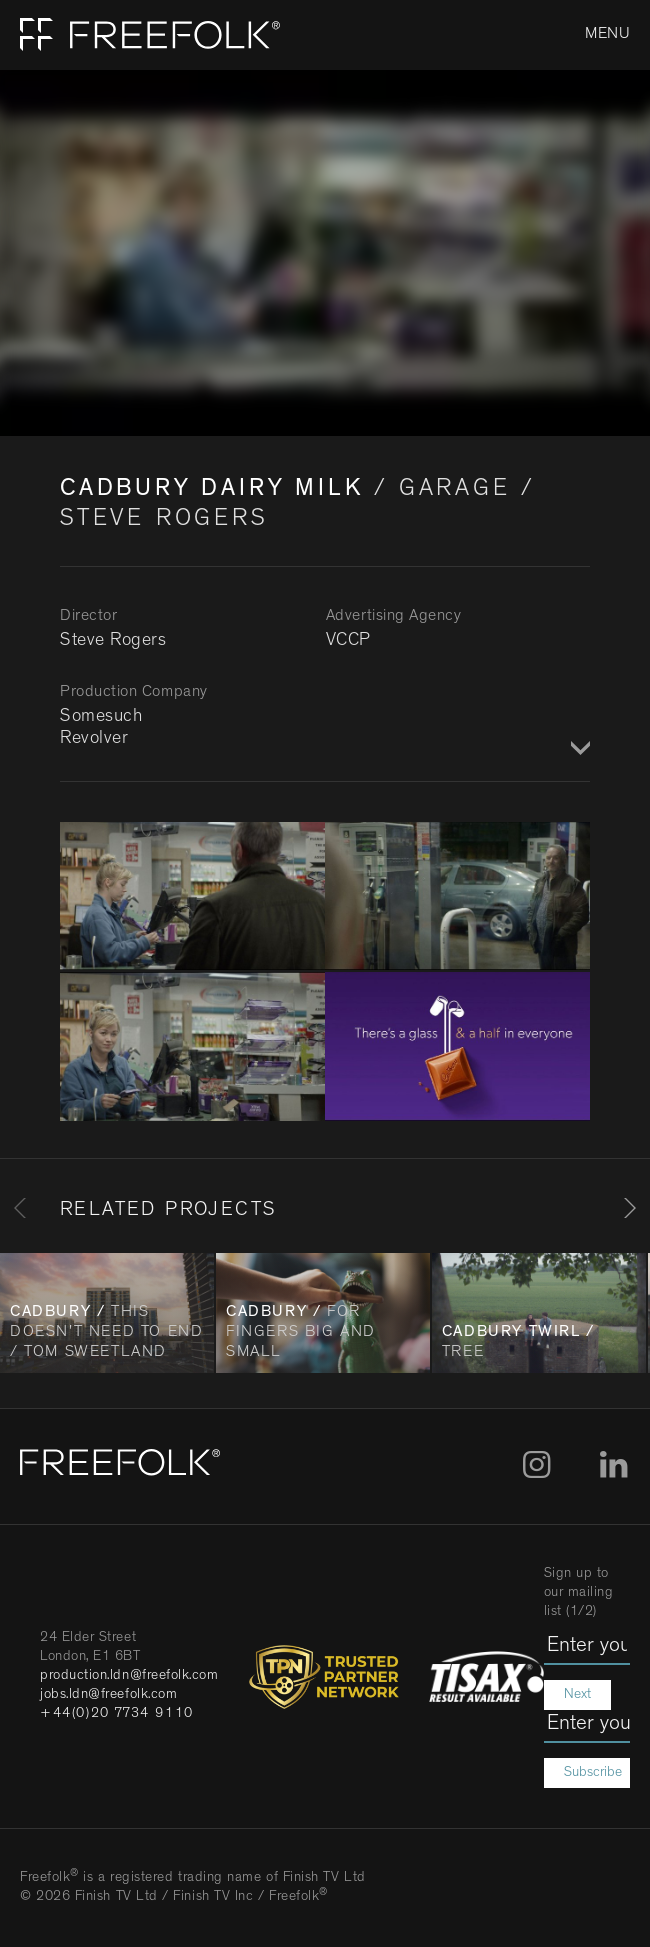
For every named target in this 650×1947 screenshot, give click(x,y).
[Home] (140, 35)
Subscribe (593, 1773)
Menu (607, 35)
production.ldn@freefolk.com (129, 1676)
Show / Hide (578, 750)
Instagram (536, 1465)
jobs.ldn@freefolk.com (108, 1695)
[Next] (630, 1208)
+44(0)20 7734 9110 (117, 1714)
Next (577, 1695)
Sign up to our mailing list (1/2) (579, 1593)
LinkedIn (614, 1465)
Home (37, 35)
